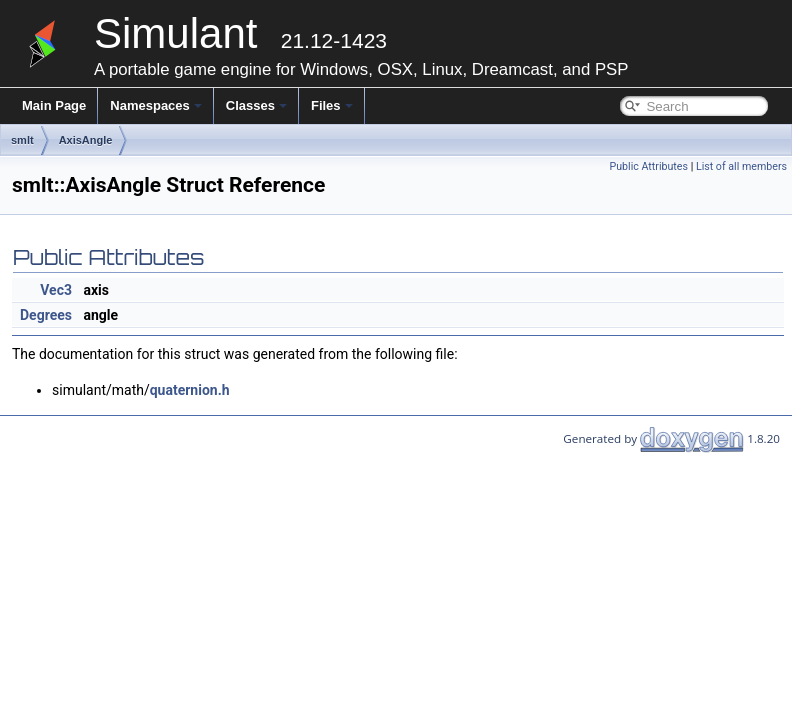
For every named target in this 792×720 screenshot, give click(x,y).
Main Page (54, 105)
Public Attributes (648, 166)
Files (332, 105)
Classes (256, 105)
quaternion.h (190, 390)
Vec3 (56, 290)
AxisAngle (86, 140)
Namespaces (156, 105)
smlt (22, 140)
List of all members (741, 166)
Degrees (46, 315)
